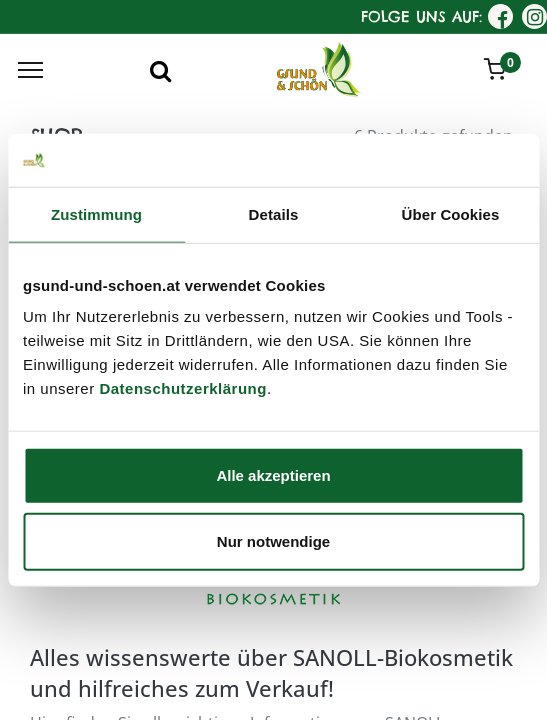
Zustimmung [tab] (96, 213)
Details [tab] (274, 213)
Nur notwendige (273, 540)
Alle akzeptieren (273, 475)
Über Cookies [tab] (451, 213)
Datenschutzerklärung (183, 388)
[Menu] (30, 70)
